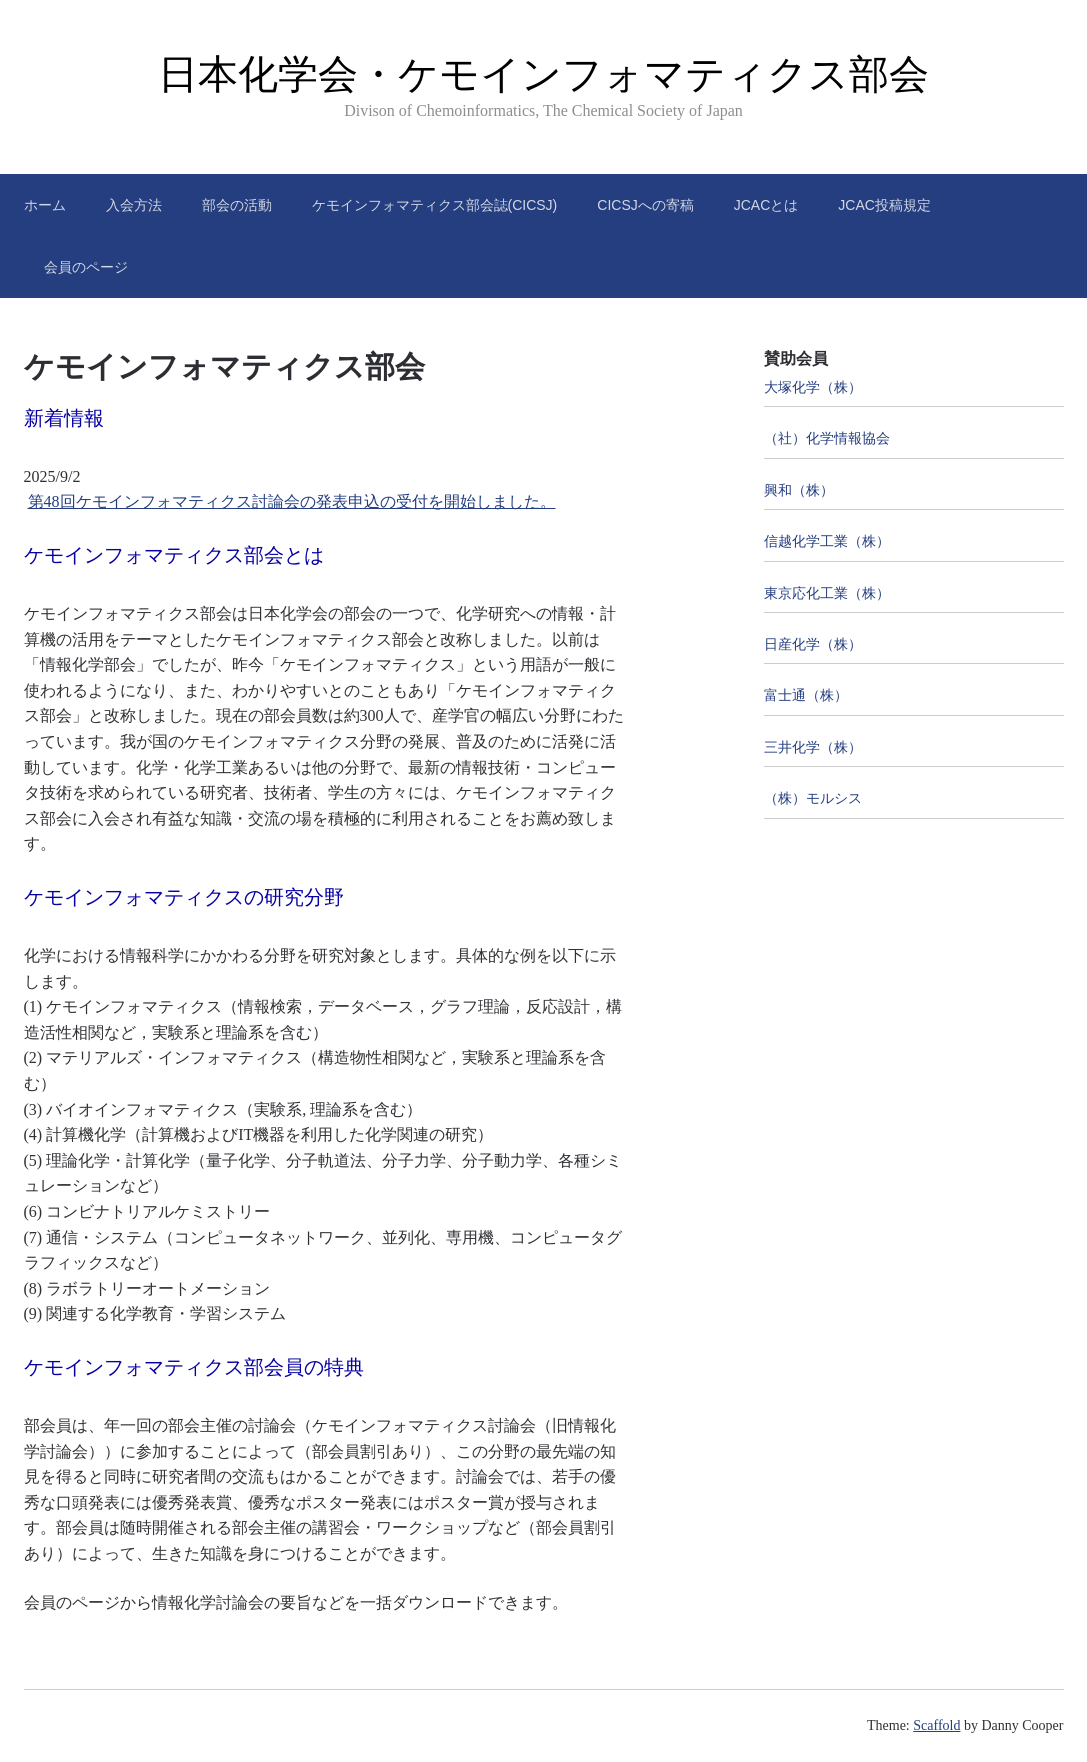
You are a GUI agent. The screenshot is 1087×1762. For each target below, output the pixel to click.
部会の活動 (237, 205)
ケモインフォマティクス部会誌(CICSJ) (435, 205)
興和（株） (799, 490)
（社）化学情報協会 (827, 438)
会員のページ (86, 267)
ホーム (45, 205)
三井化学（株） (813, 747)
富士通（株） (806, 695)
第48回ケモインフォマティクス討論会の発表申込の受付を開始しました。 (292, 501)
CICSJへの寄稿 (645, 205)
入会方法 (134, 205)
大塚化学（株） (813, 387)
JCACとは (766, 205)
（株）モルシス (813, 798)
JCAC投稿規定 (884, 205)
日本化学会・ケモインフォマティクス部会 (543, 74)
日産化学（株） (813, 644)
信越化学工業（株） (827, 541)
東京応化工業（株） (827, 593)
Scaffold (936, 1725)
